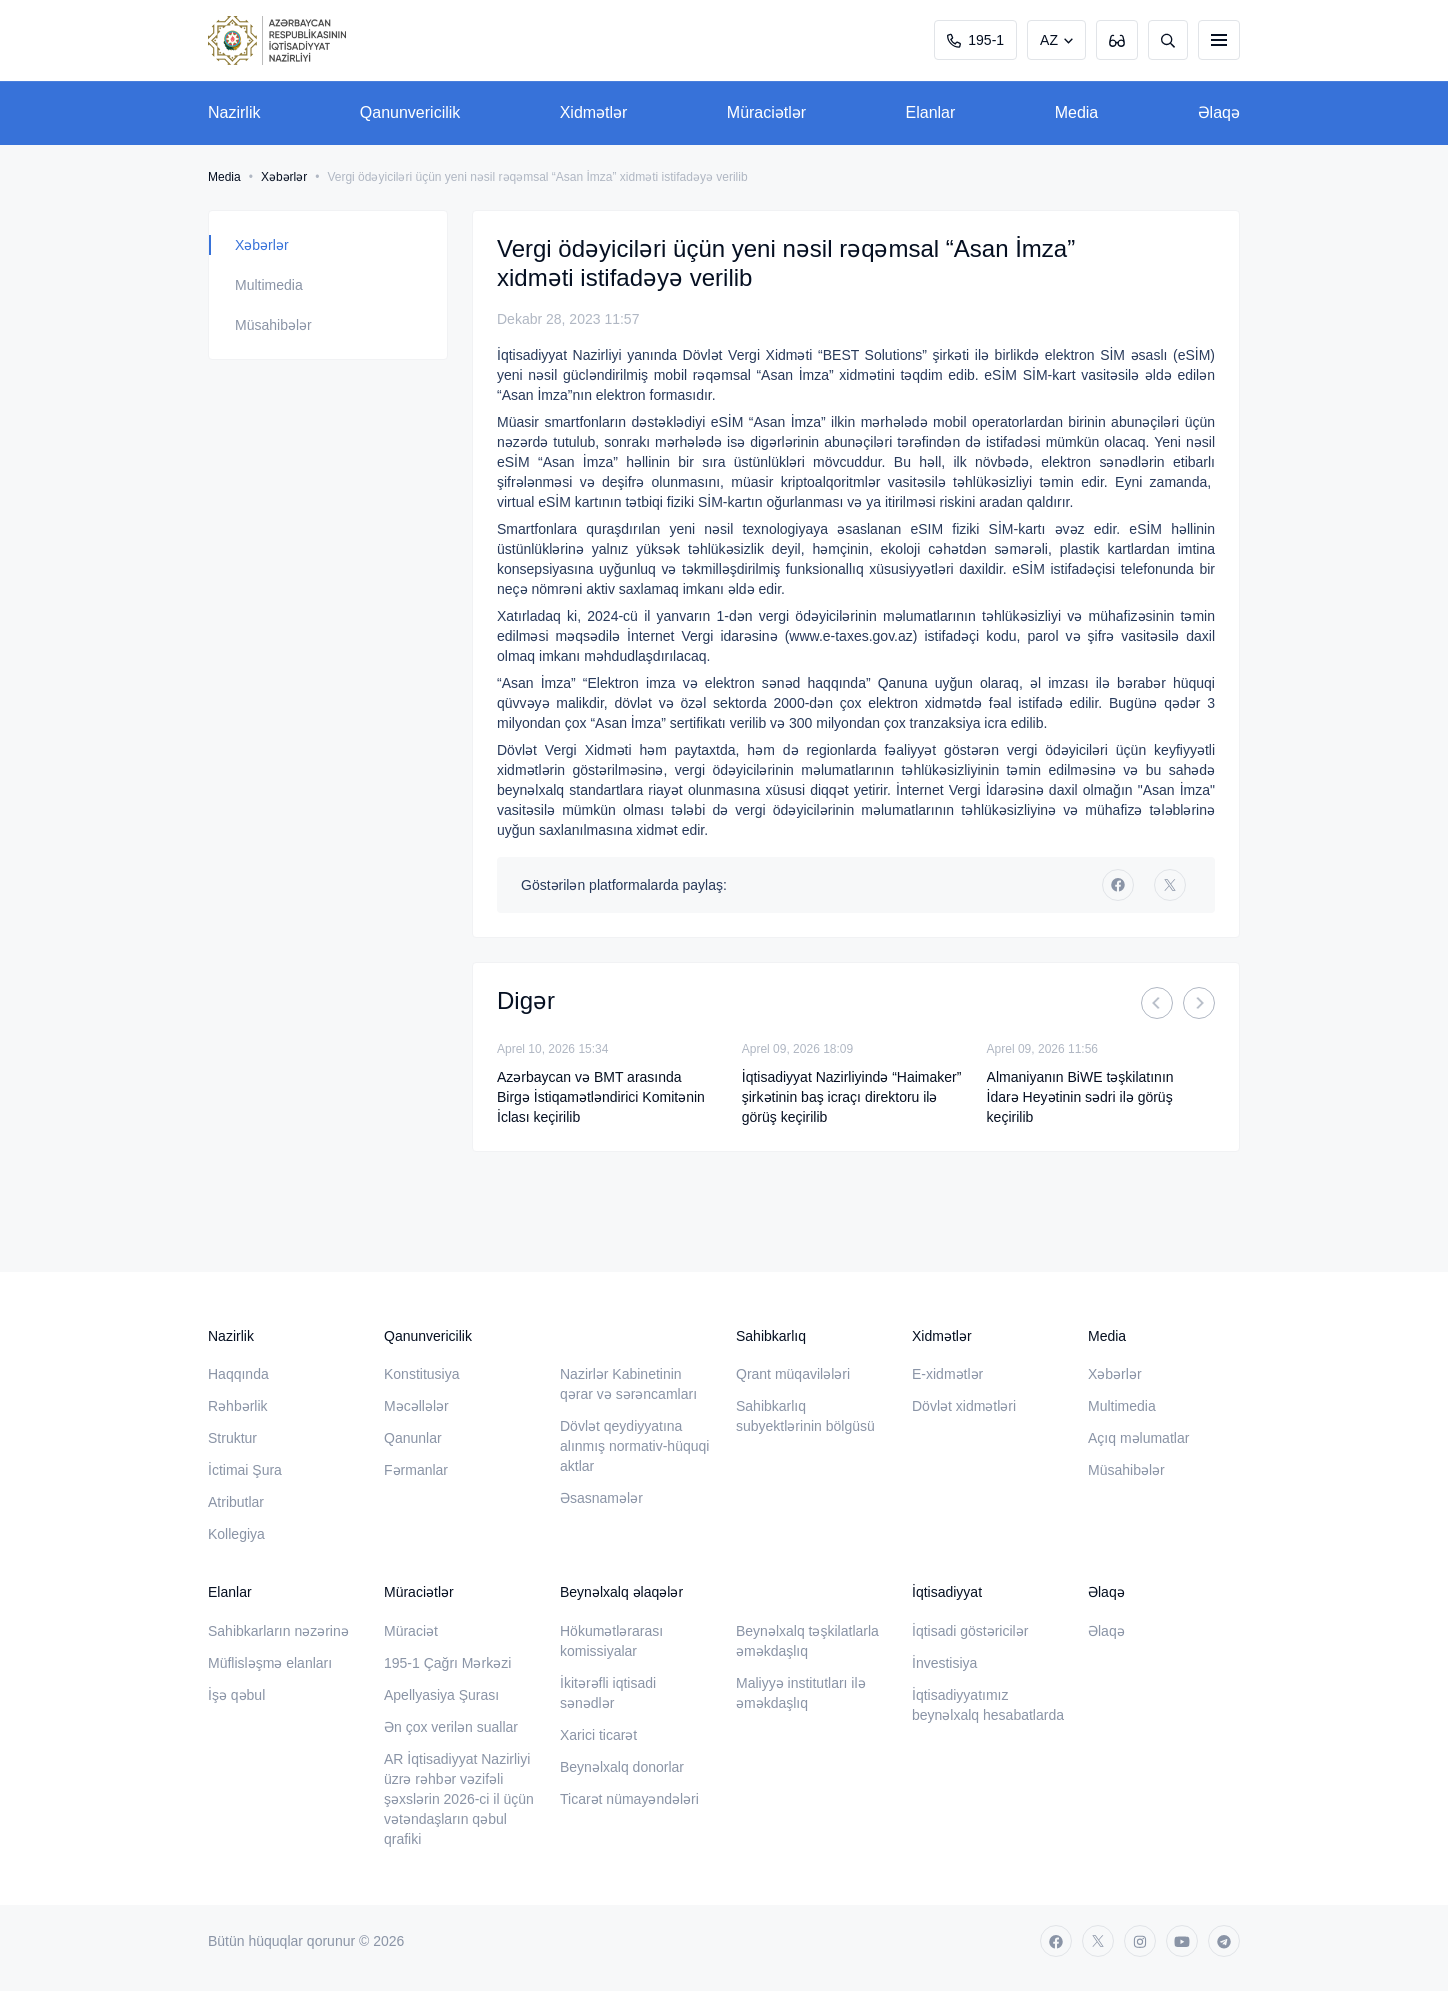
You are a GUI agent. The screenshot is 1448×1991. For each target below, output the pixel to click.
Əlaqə (1219, 112)
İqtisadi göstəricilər (970, 1631)
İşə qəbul (236, 1695)
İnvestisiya (944, 1663)
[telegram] (1224, 1941)
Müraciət (411, 1631)
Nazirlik (234, 112)
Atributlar (236, 1502)
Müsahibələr (273, 325)
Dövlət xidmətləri (964, 1406)
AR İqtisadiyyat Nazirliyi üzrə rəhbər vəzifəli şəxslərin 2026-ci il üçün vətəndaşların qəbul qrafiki (459, 1799)
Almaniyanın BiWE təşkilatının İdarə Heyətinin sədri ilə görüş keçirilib (1080, 1097)
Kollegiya (236, 1534)
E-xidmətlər (947, 1374)
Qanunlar (413, 1438)
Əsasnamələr (601, 1498)
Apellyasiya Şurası (441, 1695)
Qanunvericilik (410, 112)
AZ (1049, 40)
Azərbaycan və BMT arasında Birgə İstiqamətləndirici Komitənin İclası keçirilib (601, 1097)
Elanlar (931, 112)
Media (1077, 112)
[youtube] (1182, 1941)
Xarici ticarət (598, 1735)
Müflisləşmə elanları (270, 1663)
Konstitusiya (421, 1374)
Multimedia (269, 285)
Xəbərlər (284, 177)
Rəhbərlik (238, 1406)
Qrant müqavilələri (793, 1374)
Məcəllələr (416, 1406)
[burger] (1219, 40)
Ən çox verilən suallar (451, 1727)
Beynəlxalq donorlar (622, 1767)
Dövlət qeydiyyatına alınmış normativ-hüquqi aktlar (634, 1446)
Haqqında (238, 1374)
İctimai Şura (245, 1470)
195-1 (975, 40)
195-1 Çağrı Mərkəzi (447, 1663)
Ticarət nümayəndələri (629, 1799)
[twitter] (1170, 885)
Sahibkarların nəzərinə (278, 1631)
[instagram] (1140, 1941)
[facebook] (1118, 885)
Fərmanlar (416, 1470)
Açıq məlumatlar (1138, 1438)
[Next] (1199, 1003)
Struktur (232, 1438)
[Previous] (1157, 1003)
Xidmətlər (594, 112)
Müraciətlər (766, 112)
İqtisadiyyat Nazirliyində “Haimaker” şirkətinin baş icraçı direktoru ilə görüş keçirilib (852, 1097)
